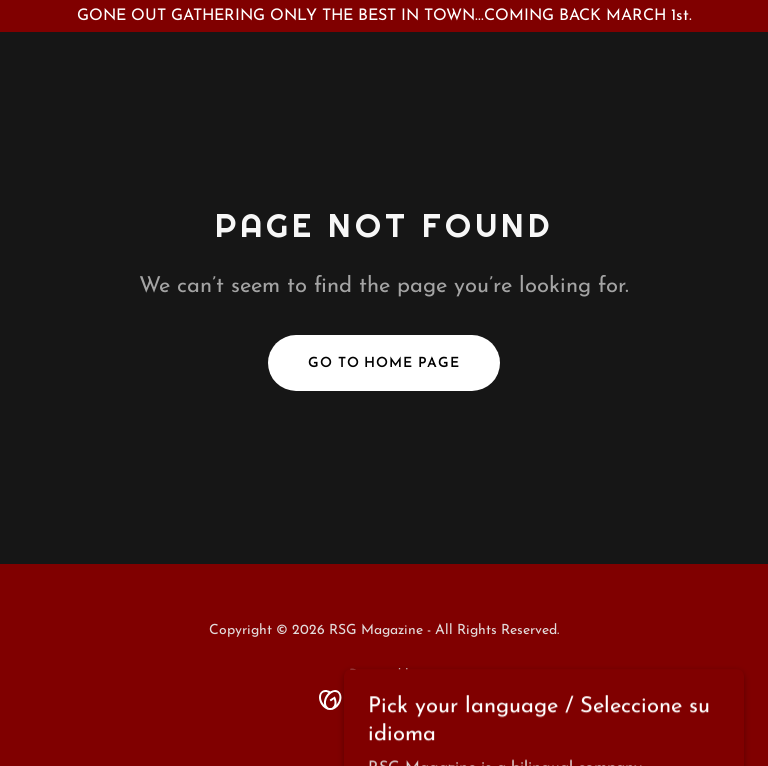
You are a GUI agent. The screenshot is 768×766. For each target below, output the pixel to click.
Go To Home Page (384, 363)
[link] (384, 699)
